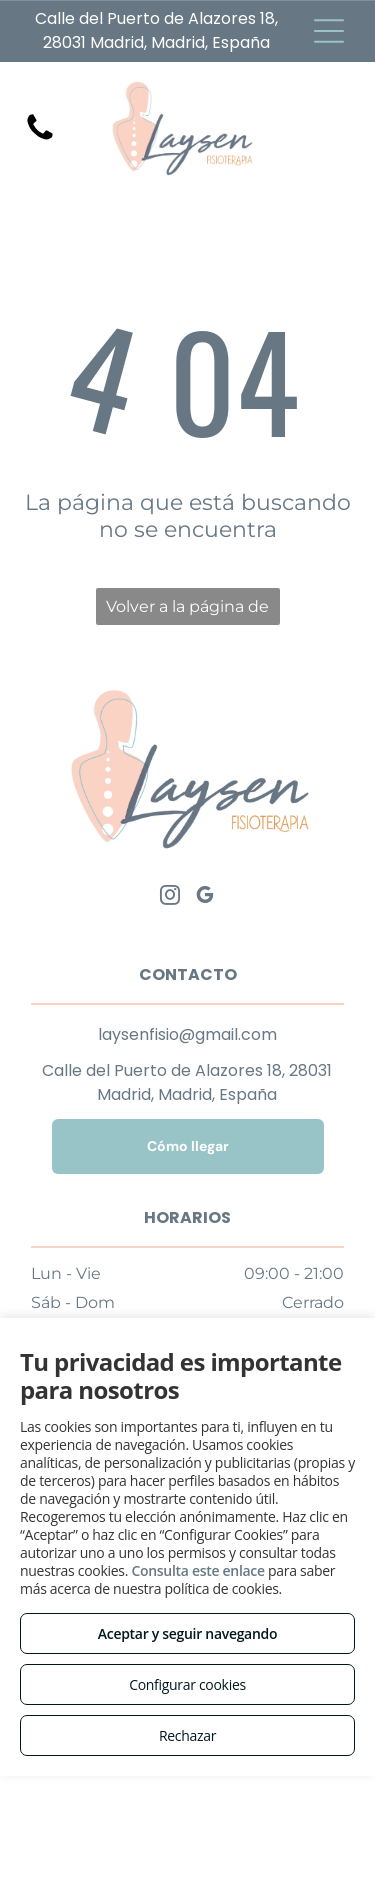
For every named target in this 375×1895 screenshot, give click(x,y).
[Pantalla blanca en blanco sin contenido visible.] (40, 138)
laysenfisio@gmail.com (187, 1034)
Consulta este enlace (197, 1570)
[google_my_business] (205, 897)
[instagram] (170, 897)
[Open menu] (329, 31)
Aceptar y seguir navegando (187, 1633)
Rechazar (187, 1735)
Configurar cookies (187, 1684)
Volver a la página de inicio (187, 611)
